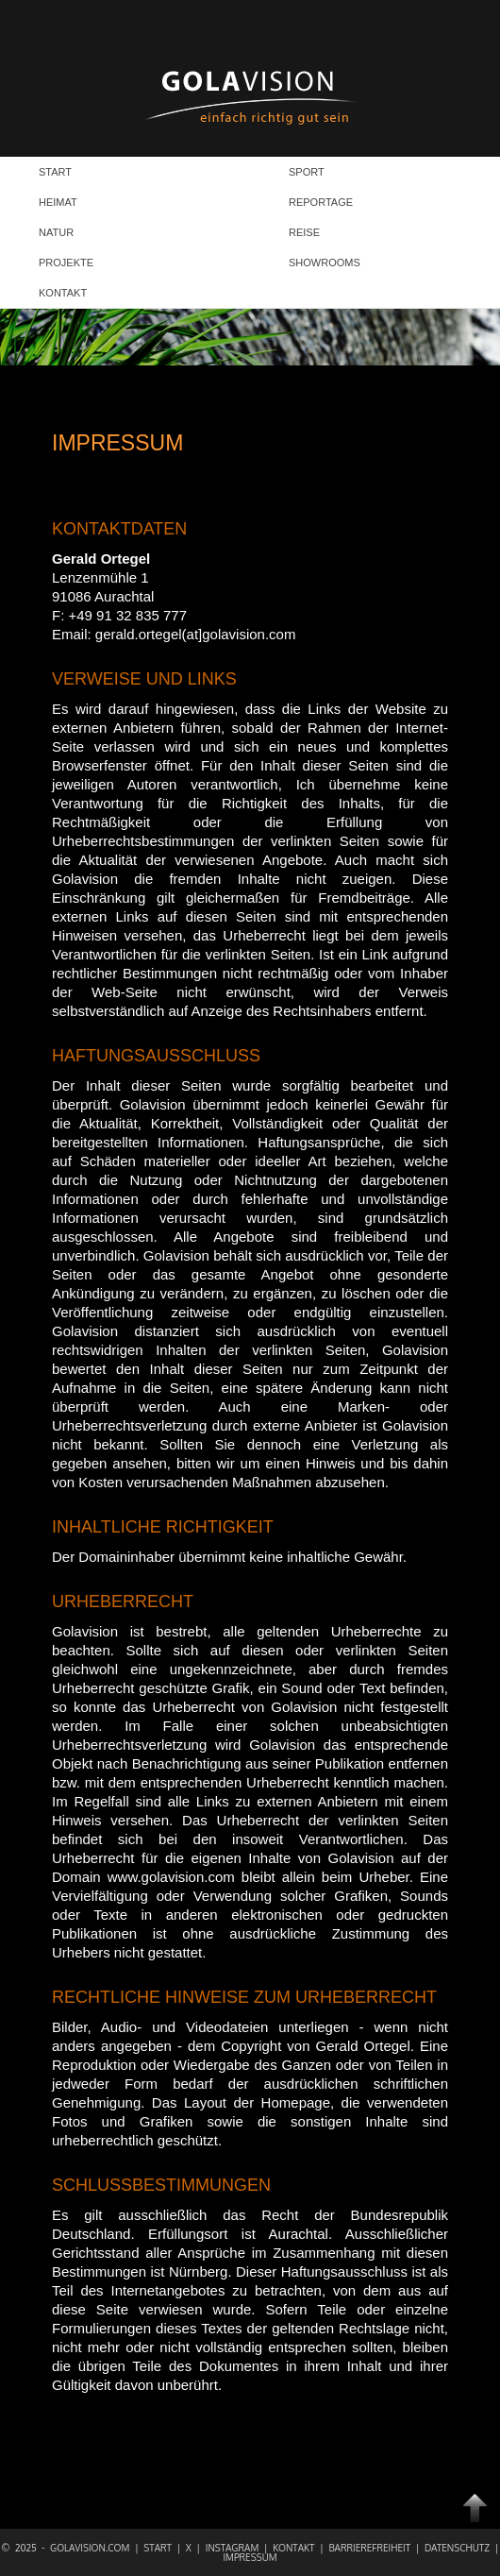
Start (159, 2547)
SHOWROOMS (324, 262)
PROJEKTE (66, 262)
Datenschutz (460, 2547)
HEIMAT (58, 202)
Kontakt (296, 2547)
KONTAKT (63, 292)
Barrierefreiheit (371, 2547)
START (55, 172)
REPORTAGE (321, 202)
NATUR (56, 232)
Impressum (249, 2557)
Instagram (235, 2547)
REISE (304, 232)
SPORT (307, 172)
